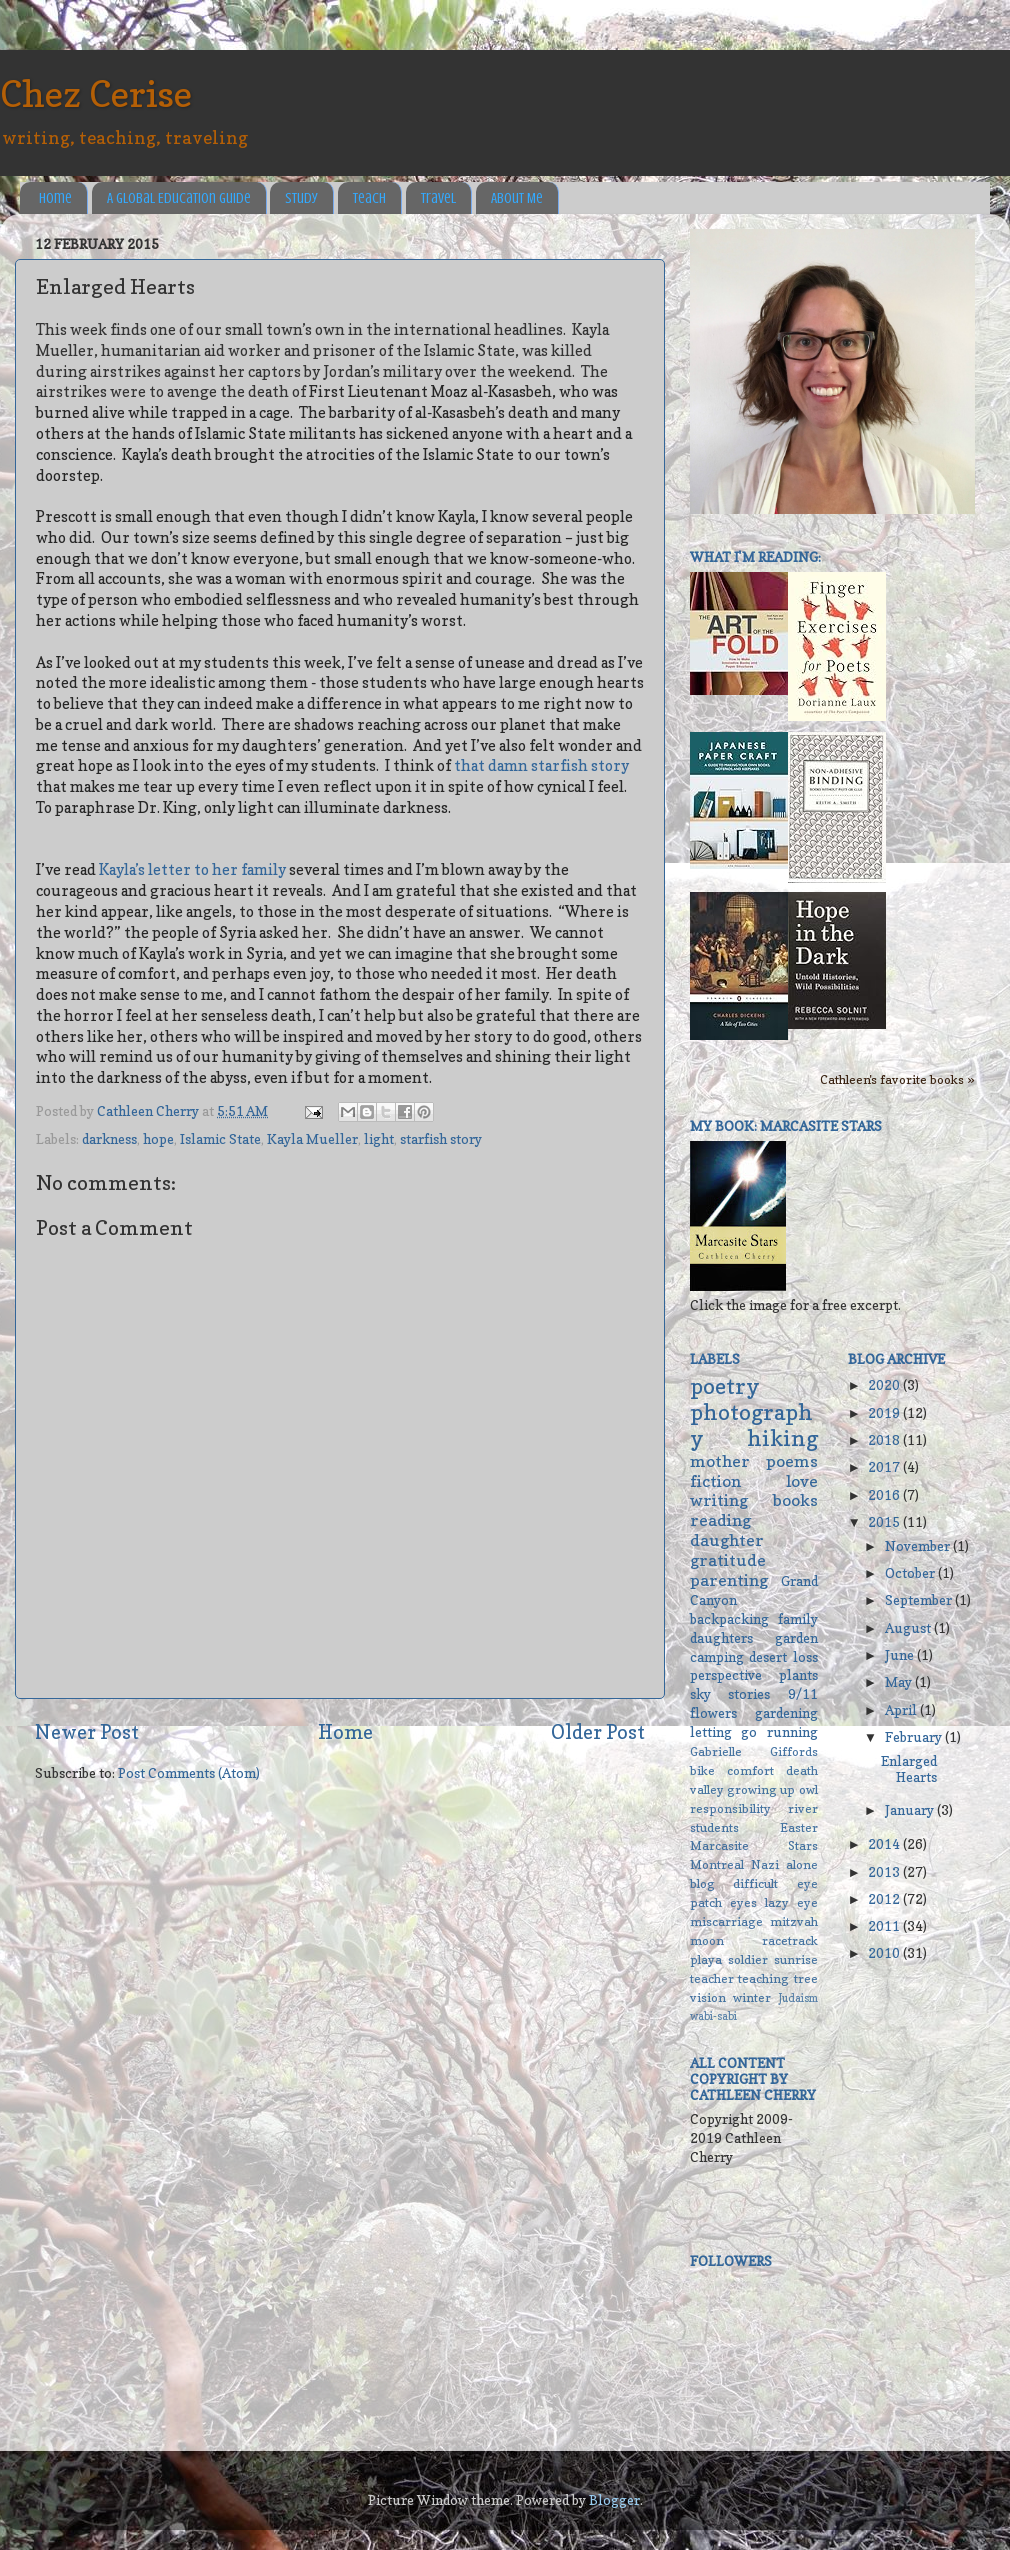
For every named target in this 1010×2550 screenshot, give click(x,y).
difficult (755, 1883)
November (919, 1546)
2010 (885, 1953)
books (795, 1500)
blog (702, 1883)
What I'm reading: (755, 557)
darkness (109, 1139)
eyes (743, 1902)
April (902, 1710)
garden (796, 1638)
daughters (721, 1638)
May (900, 1682)
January (911, 1810)
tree (806, 1978)
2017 (885, 1467)
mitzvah (794, 1921)
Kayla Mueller (312, 1139)
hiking (782, 1438)
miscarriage (726, 1921)
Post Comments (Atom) (189, 1773)
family (798, 1619)
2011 (885, 1926)
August (909, 1628)
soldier (748, 1959)
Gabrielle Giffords (754, 1751)
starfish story (441, 1139)
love (802, 1481)
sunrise (796, 1959)
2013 (885, 1872)
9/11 (803, 1694)
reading (720, 1520)
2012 (885, 1899)
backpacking (729, 1619)
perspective (726, 1675)
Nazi (765, 1864)
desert (768, 1657)
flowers (713, 1713)
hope (158, 1139)
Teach (369, 198)
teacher (712, 1978)
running (792, 1732)
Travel (438, 198)
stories (749, 1694)
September (920, 1600)
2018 (885, 1440)
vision (708, 1997)
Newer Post (87, 1732)
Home (55, 198)
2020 (885, 1385)
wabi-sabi (713, 2016)
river (803, 1808)
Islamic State (220, 1139)
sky (700, 1694)
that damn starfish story (541, 766)
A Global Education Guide (179, 198)
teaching (763, 1978)
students (714, 1827)
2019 (885, 1413)
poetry (725, 1386)
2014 (885, 1844)
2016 (885, 1495)
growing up (761, 1789)
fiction (715, 1481)
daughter (727, 1540)
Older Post (598, 1732)
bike (702, 1770)
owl (808, 1789)
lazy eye (791, 1902)
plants (798, 1675)
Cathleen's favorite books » (897, 1079)
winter (752, 1997)
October (911, 1573)
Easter (799, 1827)
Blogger (614, 2500)
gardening (786, 1713)
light (379, 1139)
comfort (750, 1770)
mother (720, 1461)
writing (719, 1500)
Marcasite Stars (754, 1845)
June (901, 1655)
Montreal (717, 1864)
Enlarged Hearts (909, 1769)
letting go (723, 1732)
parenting (729, 1580)
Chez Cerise (96, 93)
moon (707, 1940)
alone (802, 1864)
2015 (885, 1522)
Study (301, 198)
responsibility (730, 1808)
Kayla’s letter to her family (192, 870)
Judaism (798, 1998)
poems (792, 1461)
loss (805, 1657)
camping (717, 1657)
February (915, 1737)
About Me (517, 198)
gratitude (728, 1560)
